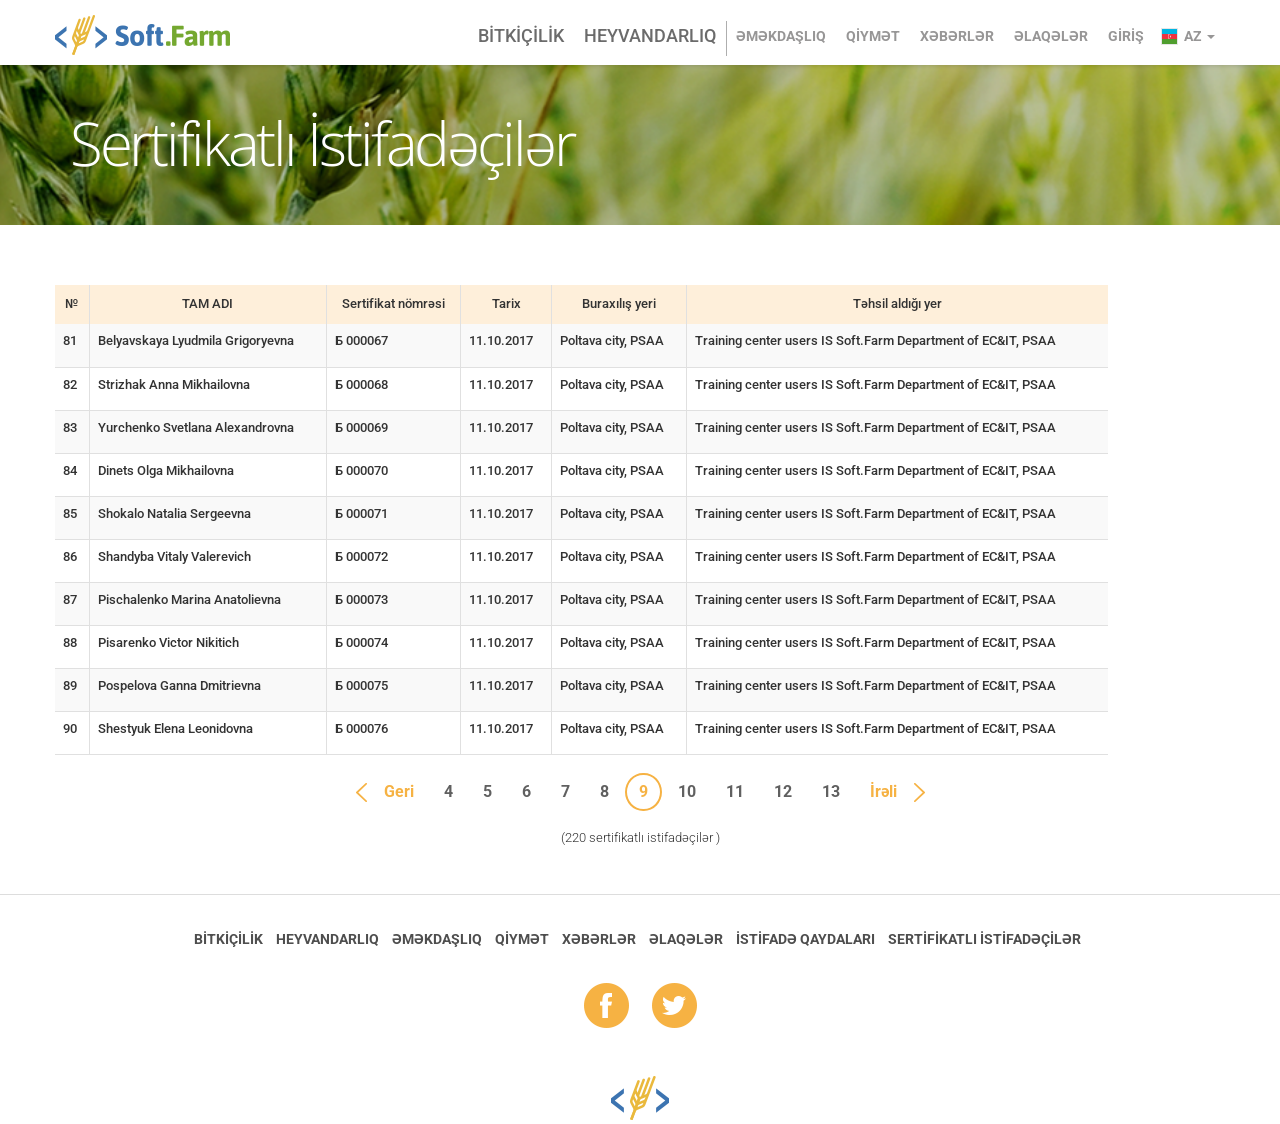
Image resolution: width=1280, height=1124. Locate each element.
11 (735, 791)
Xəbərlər (957, 36)
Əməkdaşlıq (781, 36)
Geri (399, 791)
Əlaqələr (1051, 36)
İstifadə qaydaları (805, 939)
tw (674, 1007)
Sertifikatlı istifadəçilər (984, 939)
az (1199, 36)
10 (687, 791)
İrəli (883, 791)
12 (783, 791)
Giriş (1126, 36)
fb (606, 1007)
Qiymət (873, 36)
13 (831, 791)
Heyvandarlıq (650, 35)
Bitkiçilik (521, 35)
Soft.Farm (153, 35)
